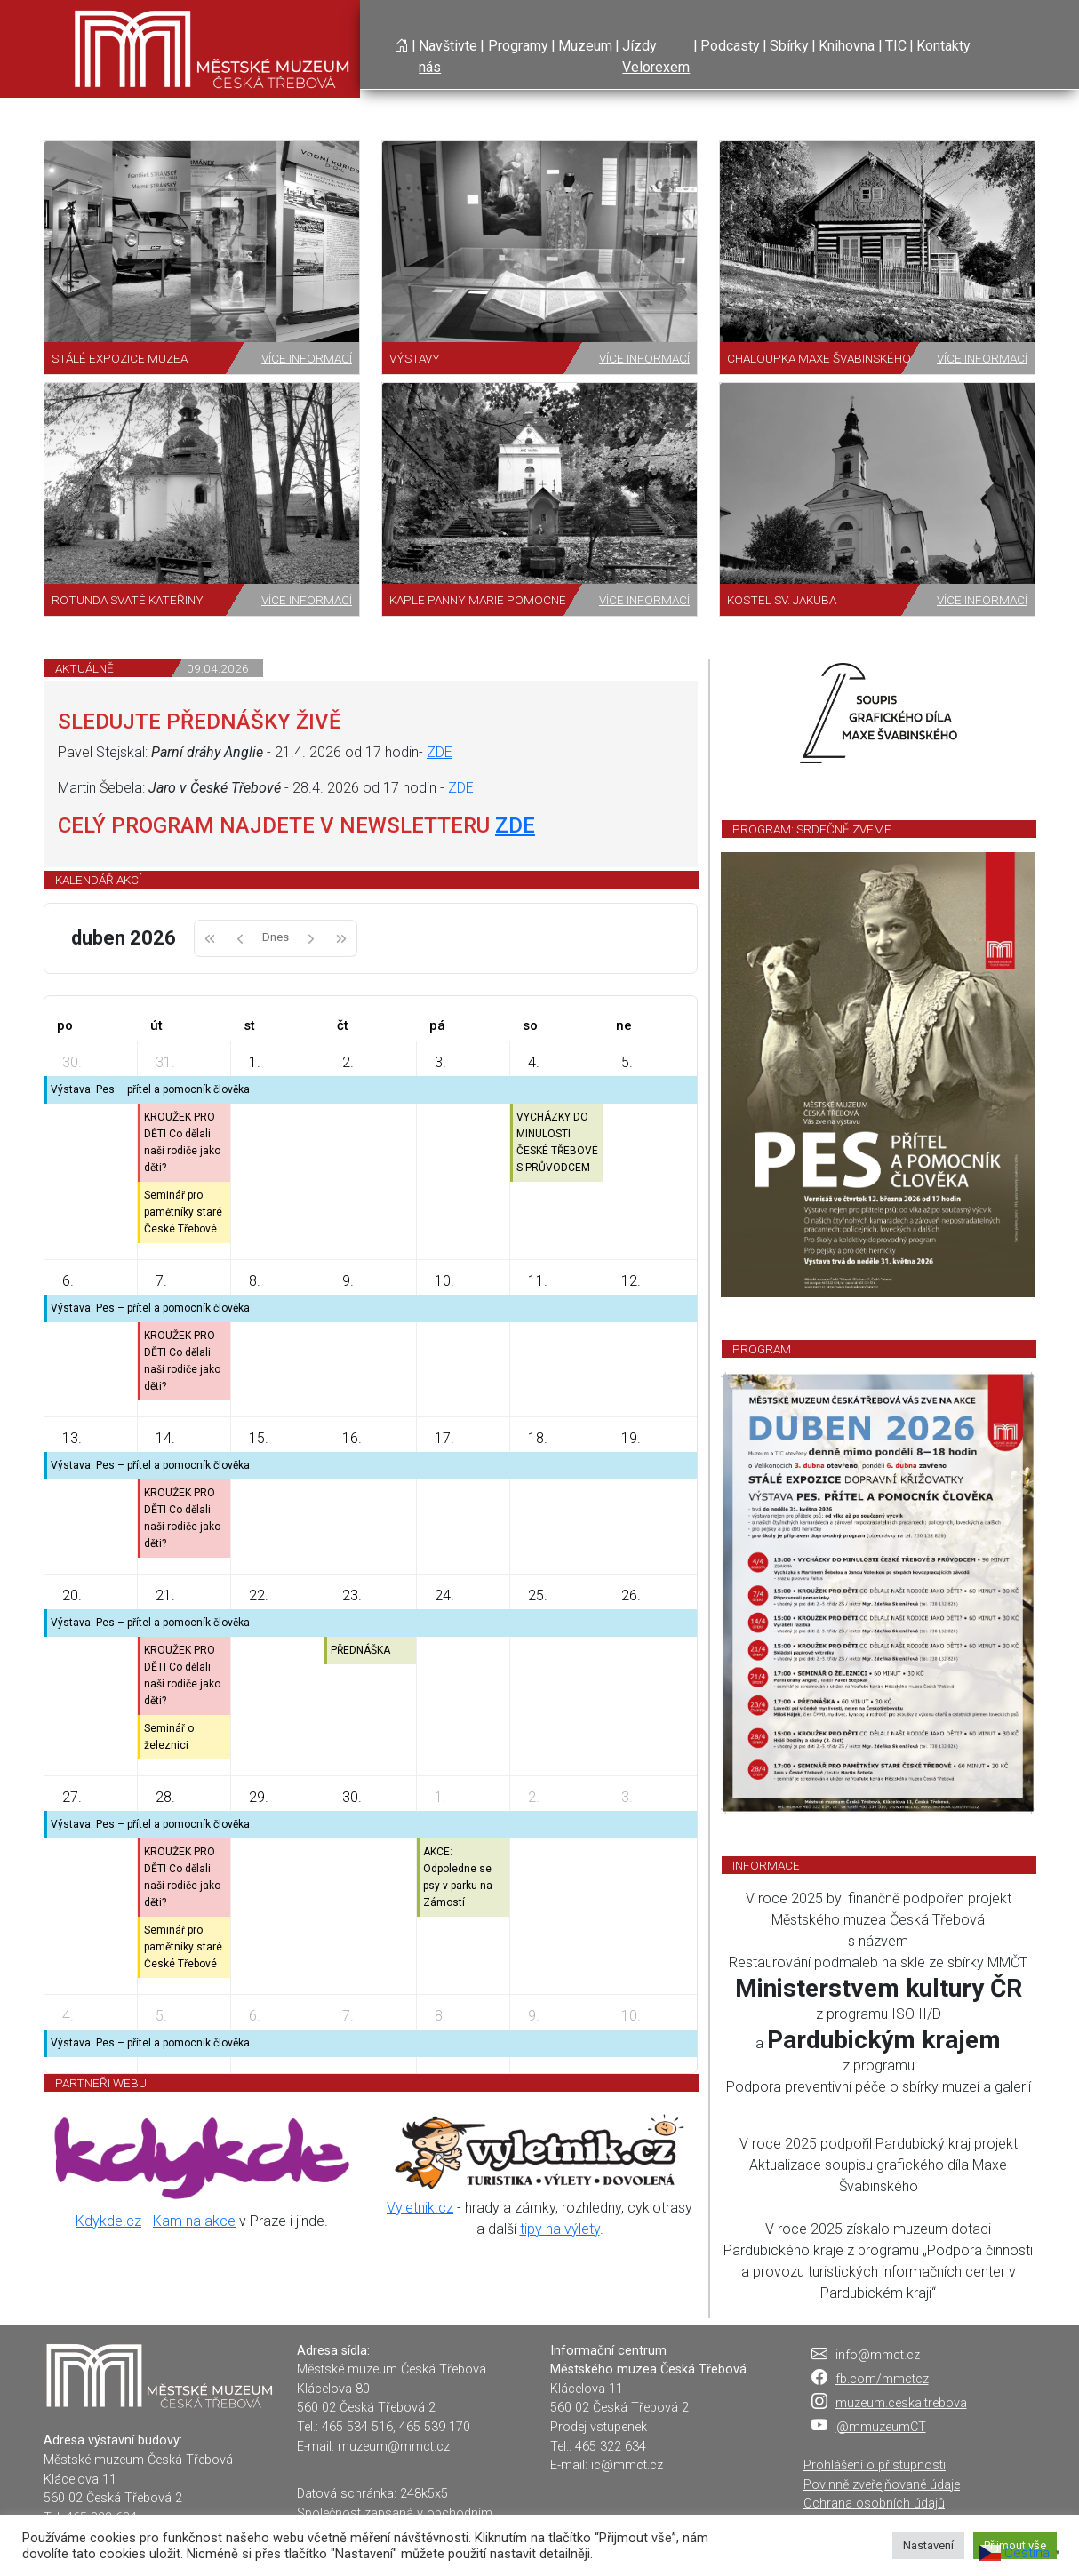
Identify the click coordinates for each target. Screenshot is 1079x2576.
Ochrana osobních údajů (874, 2503)
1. (254, 1062)
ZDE (439, 752)
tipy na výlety (560, 2229)
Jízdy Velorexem (656, 56)
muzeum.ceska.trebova (901, 2403)
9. (348, 1280)
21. (165, 1595)
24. (444, 1595)
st (249, 1025)
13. (72, 1438)
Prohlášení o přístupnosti (874, 2465)
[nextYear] (341, 938)
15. (258, 1438)
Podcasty (730, 45)
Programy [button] (518, 45)
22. (258, 1595)
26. (631, 1595)
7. (161, 1280)
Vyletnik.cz (420, 2207)
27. (72, 1797)
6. (68, 1280)
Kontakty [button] (943, 45)
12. (631, 1280)
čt (342, 1025)
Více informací (306, 358)
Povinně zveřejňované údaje (881, 2484)
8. (254, 1280)
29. (258, 1797)
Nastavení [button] (928, 2545)
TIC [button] (896, 45)
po (65, 1025)
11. (537, 1280)
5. (627, 1062)
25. (537, 1595)
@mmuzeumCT (881, 2427)
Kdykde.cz (108, 2221)
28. (165, 1797)
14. (165, 1438)
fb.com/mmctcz (882, 2379)
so (530, 1025)
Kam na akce (194, 2221)
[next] (311, 938)
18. (537, 1438)
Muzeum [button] (585, 45)
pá (437, 1025)
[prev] (240, 938)
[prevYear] (209, 938)
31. (165, 1062)
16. (352, 1438)
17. (444, 1438)
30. (72, 1062)
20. (72, 1595)
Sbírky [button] (789, 45)
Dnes (275, 937)
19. (631, 1438)
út (156, 1025)
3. (440, 1062)
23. (352, 1595)
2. (348, 1062)
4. (534, 1062)
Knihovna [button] (847, 45)
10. (444, 1280)
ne (624, 1025)
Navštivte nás (448, 56)
